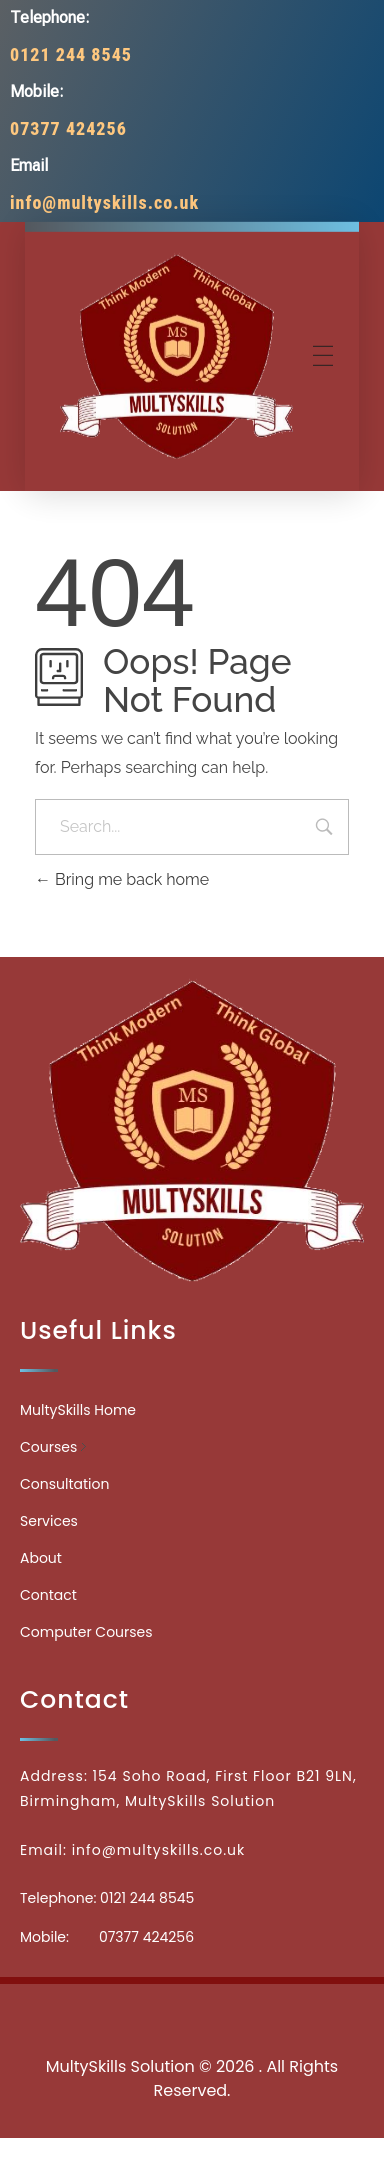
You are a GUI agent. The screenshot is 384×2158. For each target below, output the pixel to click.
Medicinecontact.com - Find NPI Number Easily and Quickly (191, 2010)
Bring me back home (122, 879)
